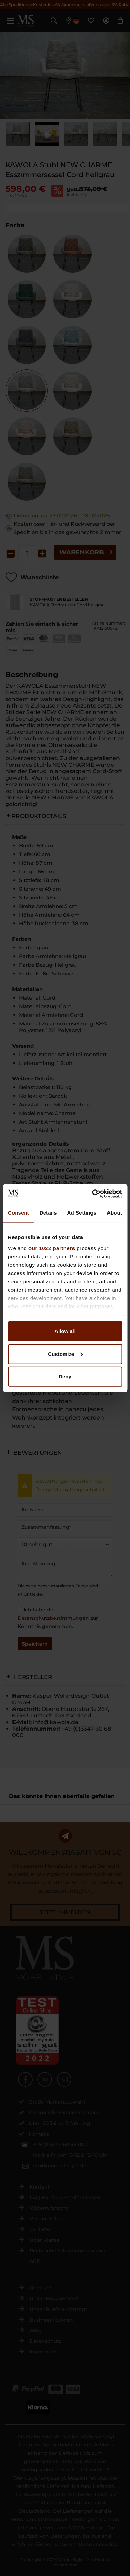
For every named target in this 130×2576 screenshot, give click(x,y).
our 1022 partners (51, 1248)
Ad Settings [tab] (81, 1213)
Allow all (65, 1331)
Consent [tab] (18, 1213)
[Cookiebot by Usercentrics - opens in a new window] (92, 1193)
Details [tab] (48, 1213)
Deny (65, 1376)
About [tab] (114, 1213)
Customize (65, 1354)
